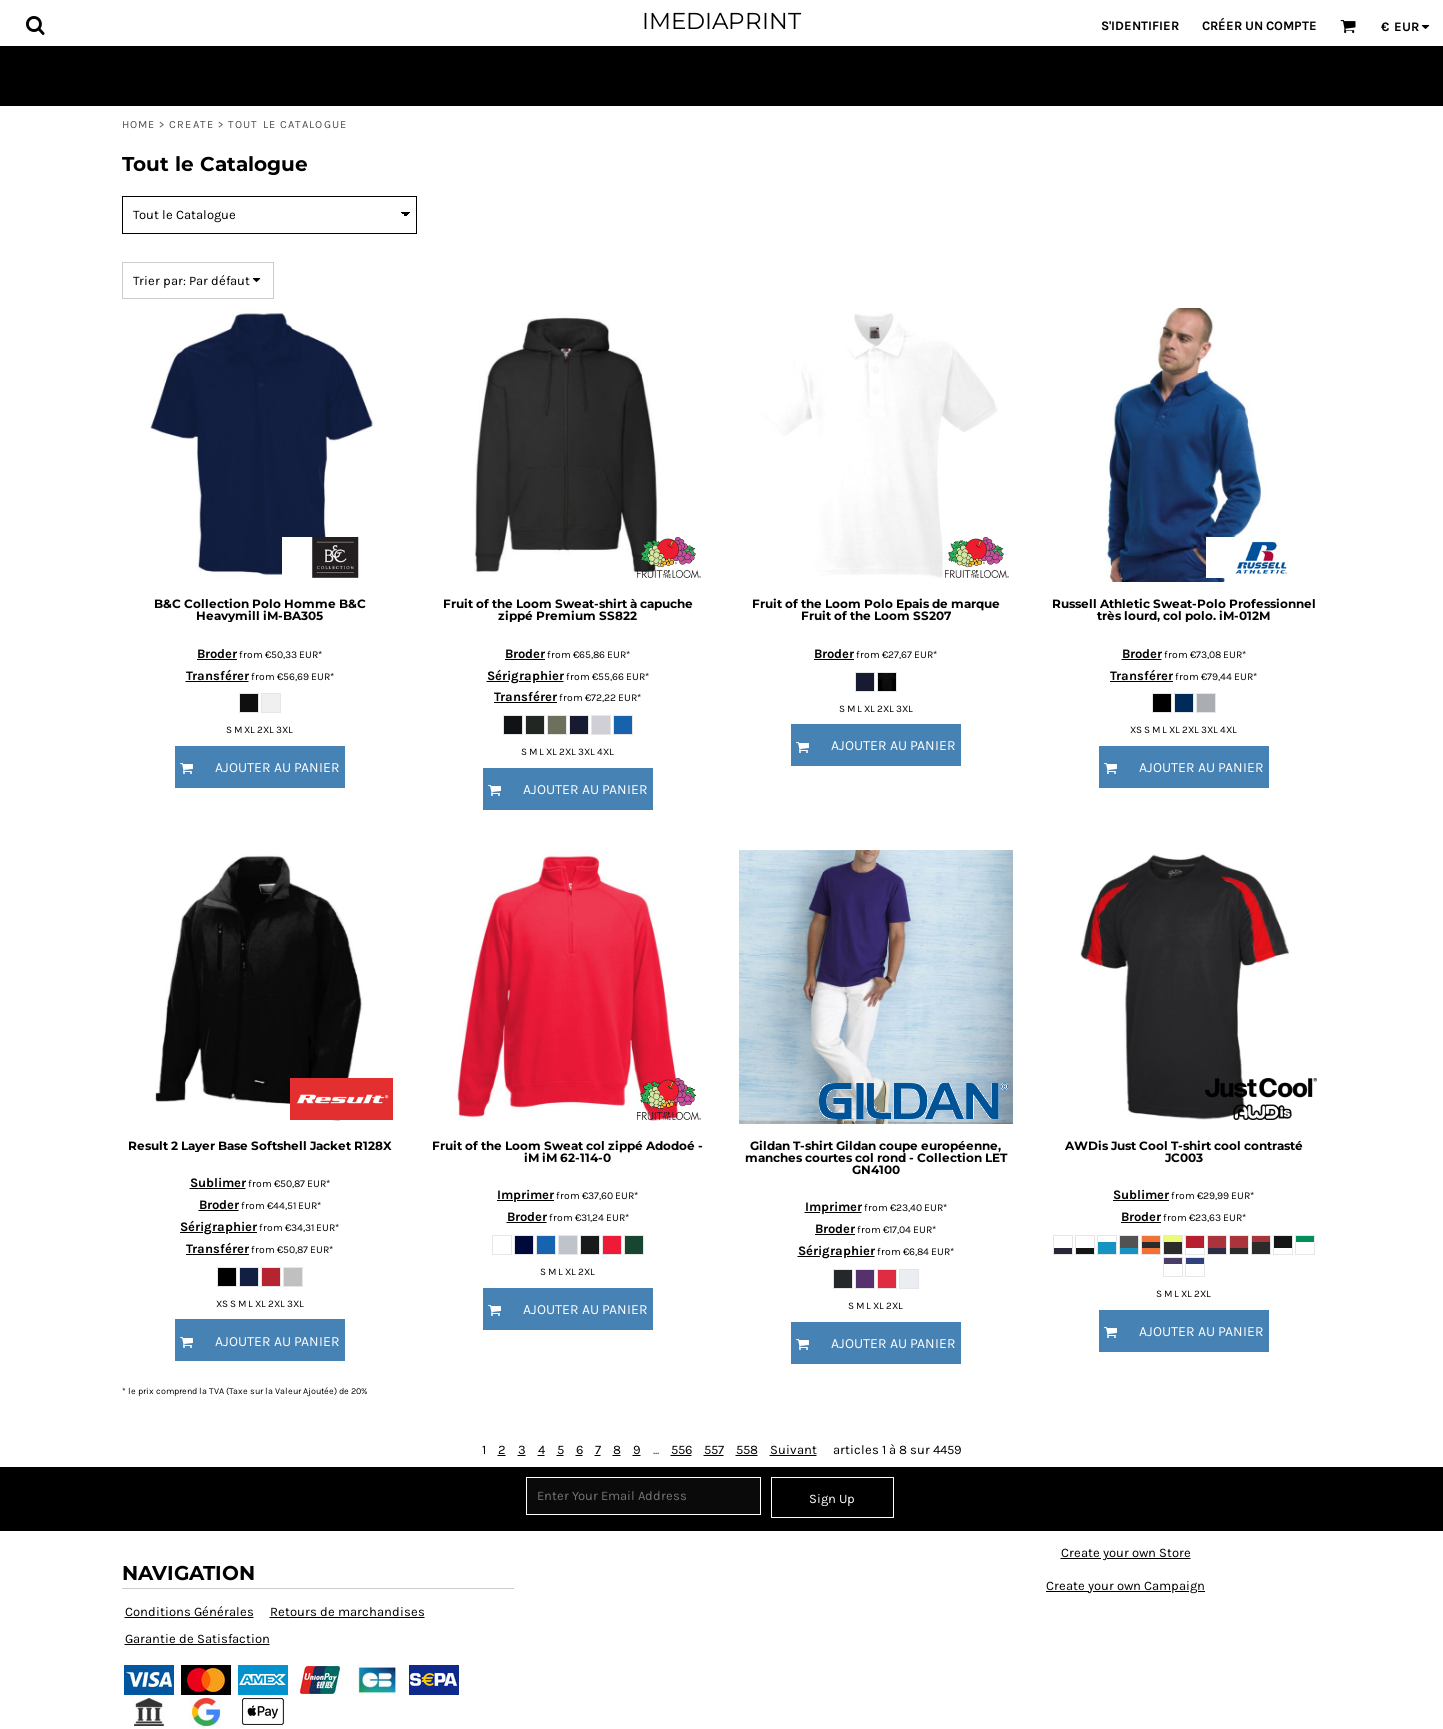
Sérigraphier (525, 675)
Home (138, 124)
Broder (217, 653)
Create (191, 124)
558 (747, 1449)
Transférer (217, 675)
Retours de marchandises (347, 1611)
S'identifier (1140, 25)
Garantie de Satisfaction (197, 1638)
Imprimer (525, 1194)
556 (681, 1449)
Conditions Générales (189, 1611)
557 (714, 1449)
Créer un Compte (1259, 25)
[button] (35, 25)
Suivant (793, 1449)
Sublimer (218, 1182)
